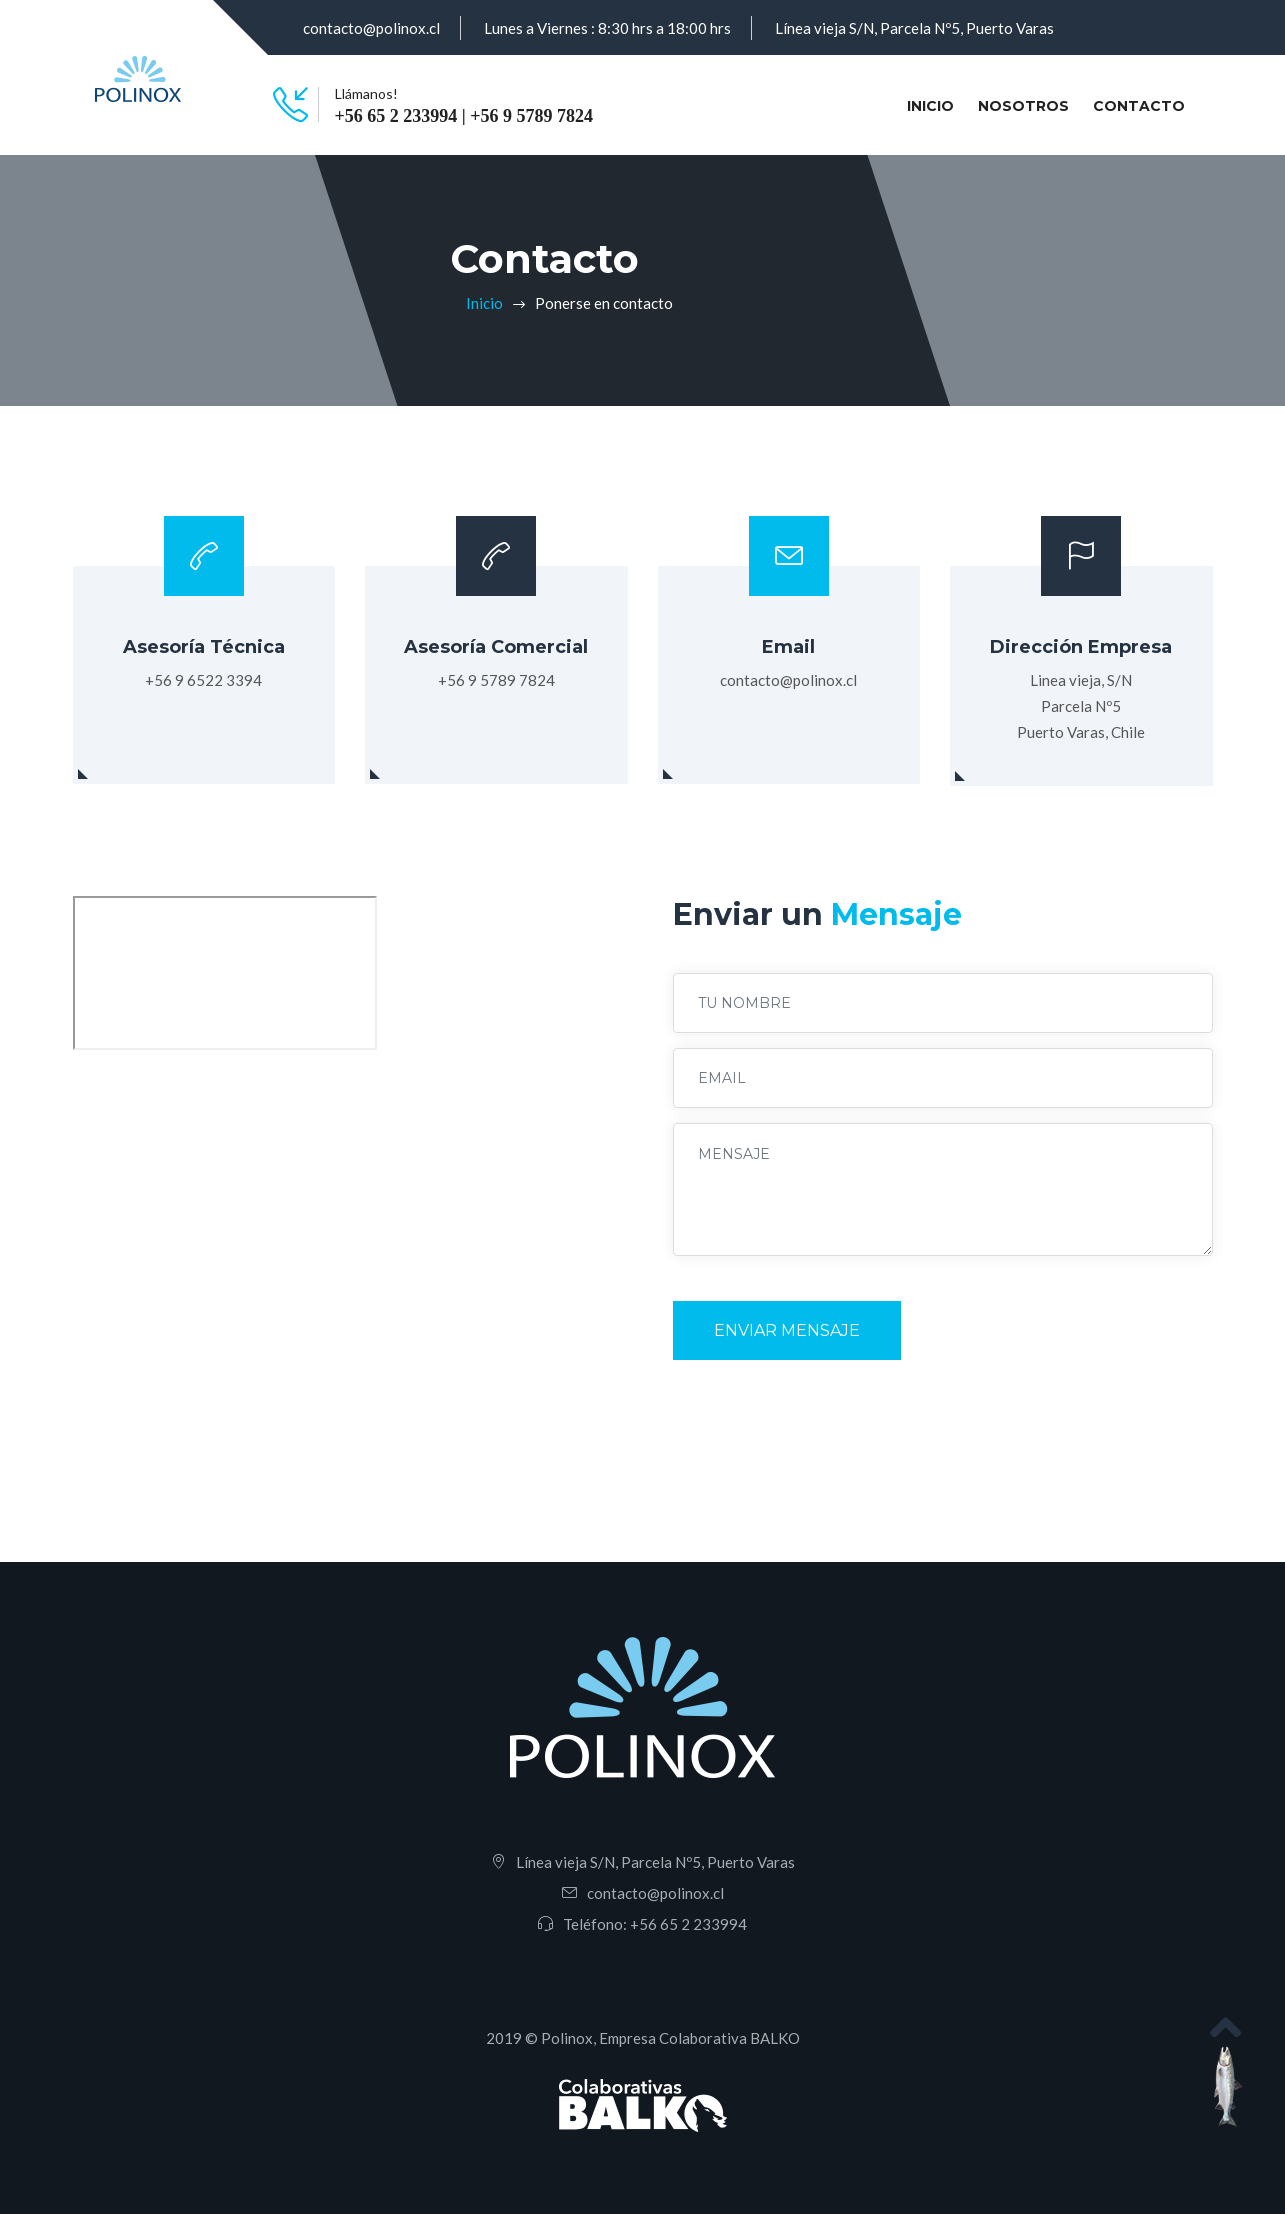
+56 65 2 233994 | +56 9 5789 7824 (464, 116)
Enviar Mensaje (787, 1330)
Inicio (934, 104)
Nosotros (1023, 106)
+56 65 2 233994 (688, 1924)
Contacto (1139, 106)
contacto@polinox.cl (371, 28)
